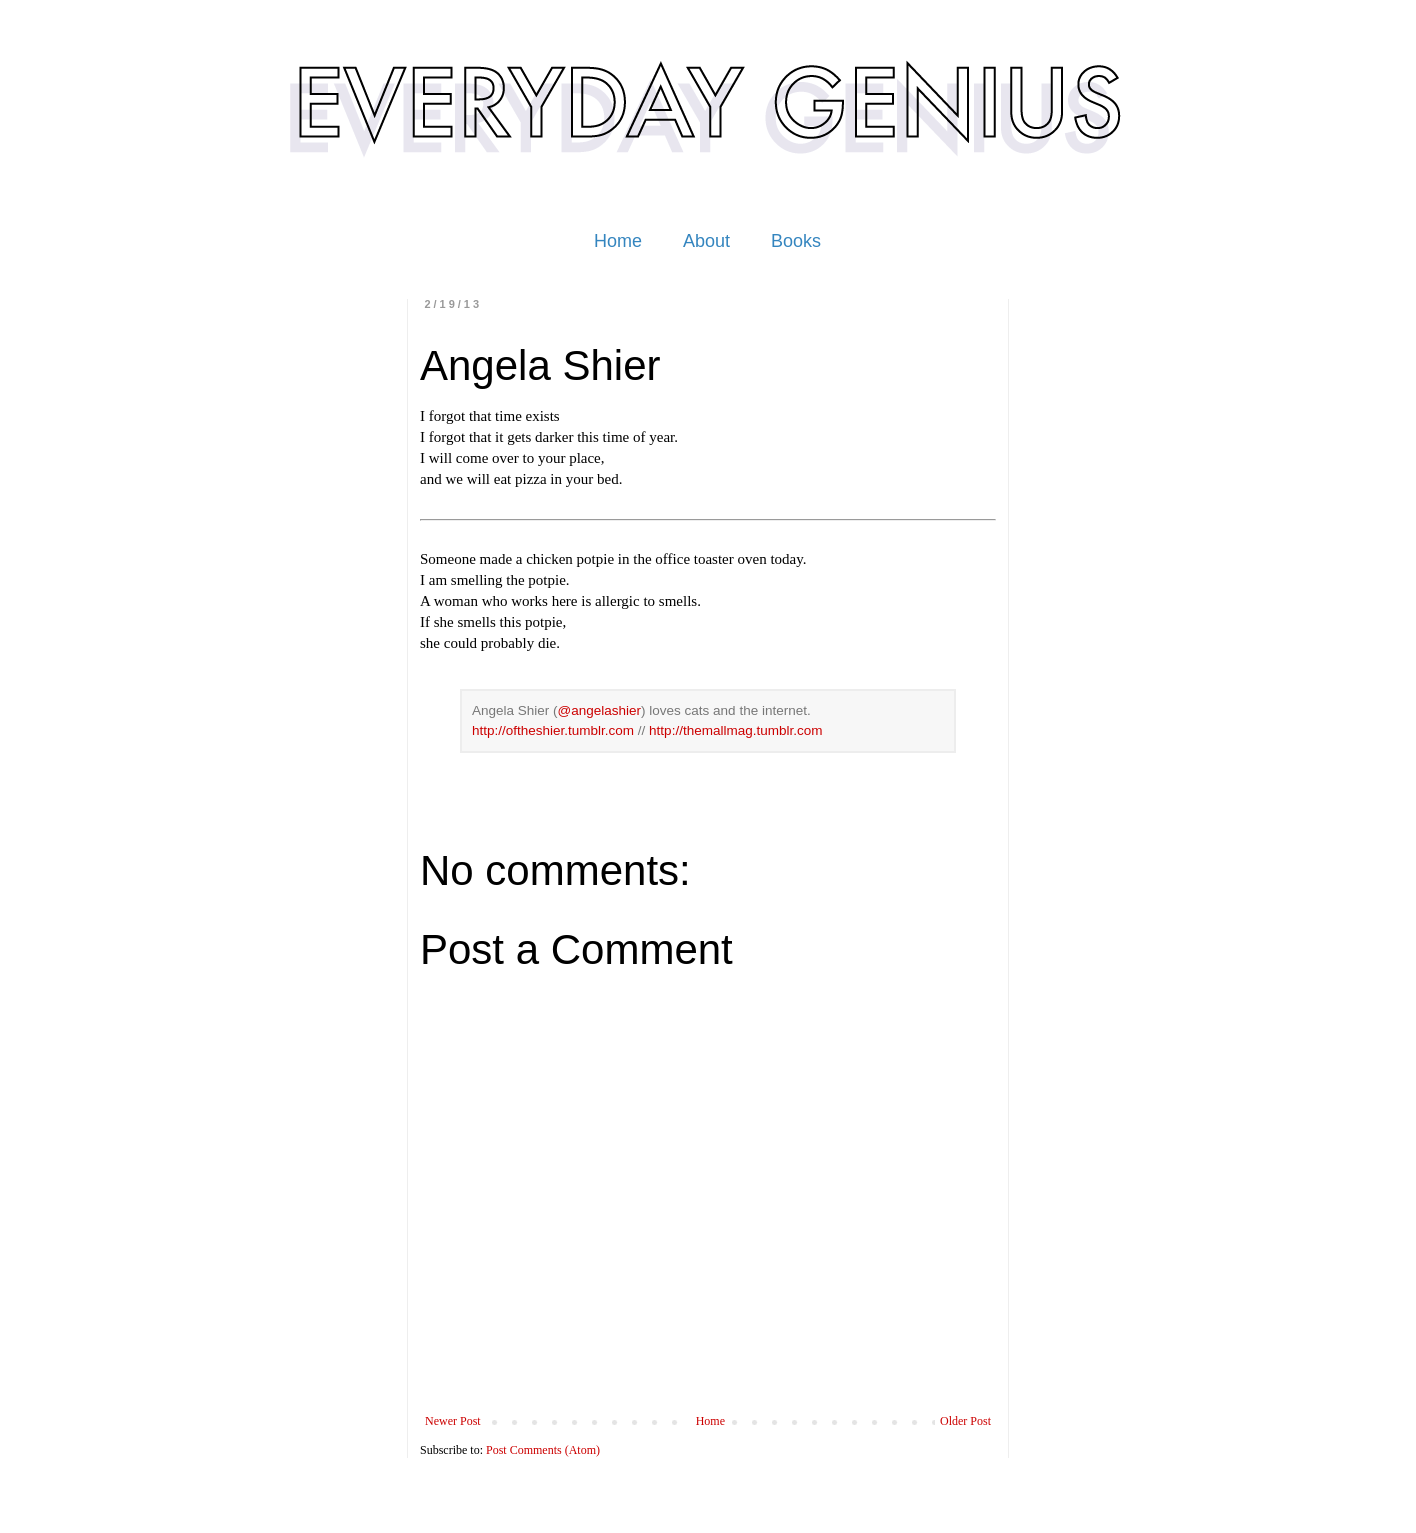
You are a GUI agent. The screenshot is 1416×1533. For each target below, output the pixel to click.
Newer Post (453, 1421)
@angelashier (600, 710)
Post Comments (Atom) (543, 1450)
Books (796, 241)
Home (618, 241)
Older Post (965, 1421)
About (706, 241)
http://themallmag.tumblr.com (735, 730)
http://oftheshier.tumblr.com (553, 730)
